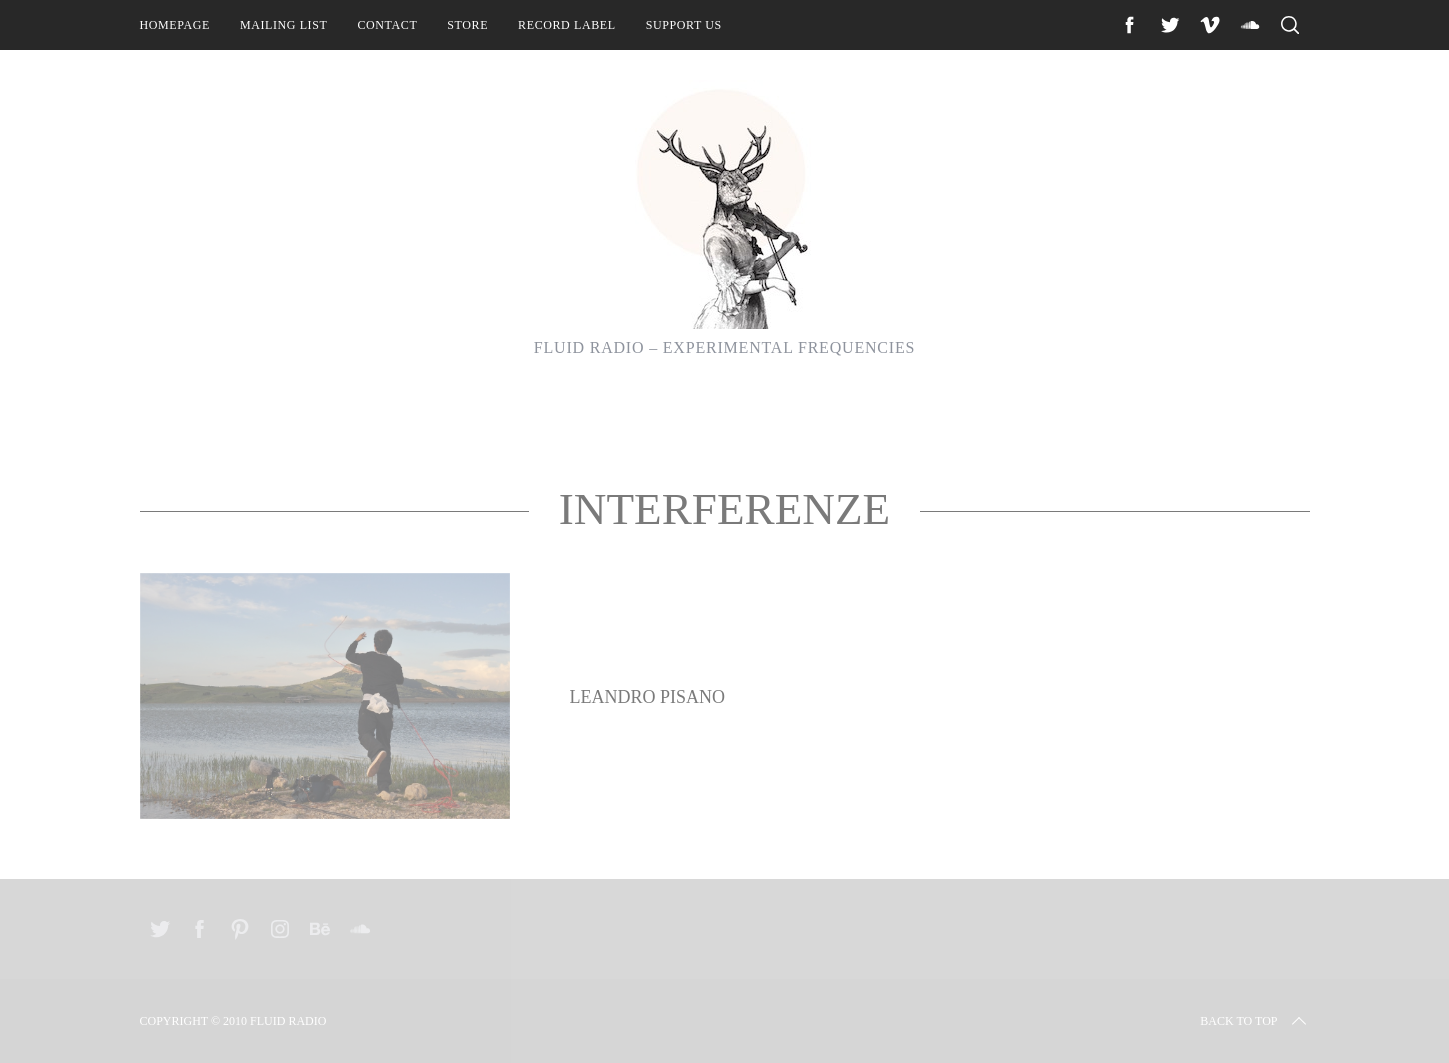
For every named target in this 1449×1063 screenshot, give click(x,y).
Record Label (567, 25)
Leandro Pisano (648, 697)
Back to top (1254, 1021)
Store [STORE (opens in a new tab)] (467, 25)
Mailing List (284, 25)
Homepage (175, 25)
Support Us (684, 25)
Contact (387, 25)
